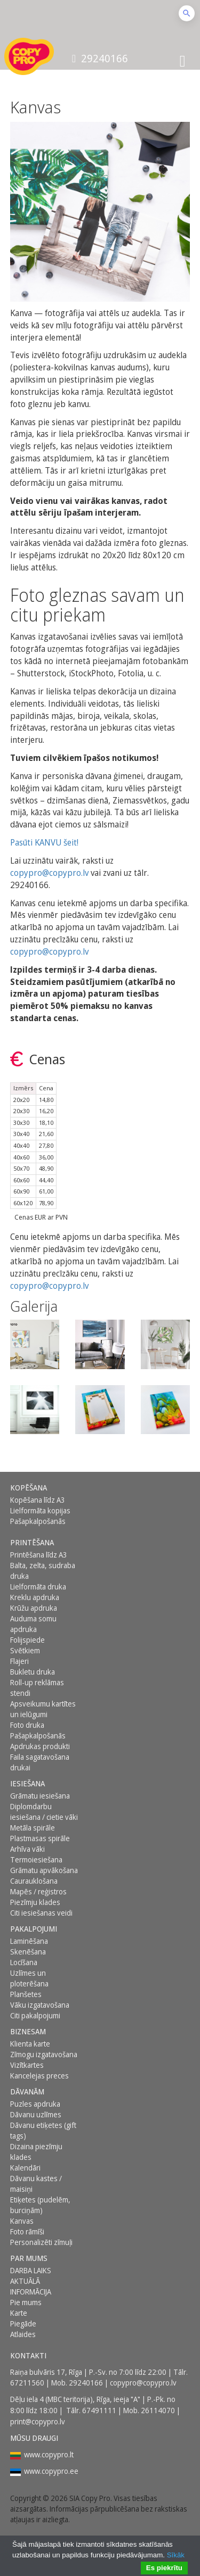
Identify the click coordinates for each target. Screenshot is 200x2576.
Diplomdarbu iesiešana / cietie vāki (44, 1811)
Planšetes (26, 1994)
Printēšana (32, 1542)
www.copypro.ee (51, 2471)
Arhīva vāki (27, 1849)
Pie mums (26, 2302)
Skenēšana (28, 1952)
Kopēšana (28, 1487)
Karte (18, 2313)
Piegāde (23, 2323)
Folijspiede (27, 1640)
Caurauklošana (34, 1881)
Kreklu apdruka (34, 1597)
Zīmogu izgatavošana (43, 2054)
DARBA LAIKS (30, 2270)
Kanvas (22, 2221)
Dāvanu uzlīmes (35, 2114)
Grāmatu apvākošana (44, 1870)
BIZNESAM (28, 2031)
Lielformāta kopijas (40, 1510)
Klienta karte (30, 2044)
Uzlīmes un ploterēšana (29, 1978)
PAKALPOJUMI (33, 1929)
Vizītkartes (27, 2065)
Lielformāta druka (38, 1586)
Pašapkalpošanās (38, 1521)
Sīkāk (176, 2555)
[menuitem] (46, 1487)
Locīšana (23, 1962)
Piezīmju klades (35, 1902)
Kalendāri (25, 2168)
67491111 (99, 2410)
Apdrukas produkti (40, 1746)
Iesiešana (27, 1783)
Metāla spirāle (32, 1828)
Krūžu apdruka (33, 1608)
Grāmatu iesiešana (40, 1796)
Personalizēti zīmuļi (41, 2242)
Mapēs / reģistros (38, 1891)
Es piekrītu (164, 2568)
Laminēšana (29, 1941)
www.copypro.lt (49, 2454)
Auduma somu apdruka (33, 1623)
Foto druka (27, 1725)
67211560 (27, 2383)
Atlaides (23, 2334)
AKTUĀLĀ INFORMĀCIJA (30, 2286)
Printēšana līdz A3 (38, 1555)
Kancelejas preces (39, 2075)
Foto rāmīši (27, 2231)
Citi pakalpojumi (35, 2015)
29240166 (100, 58)
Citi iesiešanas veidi (41, 1913)
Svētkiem (25, 1650)
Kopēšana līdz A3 (37, 1500)
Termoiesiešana (36, 1859)
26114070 (158, 2410)
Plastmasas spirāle (40, 1838)
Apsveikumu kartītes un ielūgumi (43, 1709)
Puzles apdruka (35, 2104)
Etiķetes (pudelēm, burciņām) (40, 2204)
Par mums (28, 2258)
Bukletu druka (32, 1672)
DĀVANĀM (27, 2091)
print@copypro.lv (37, 2421)
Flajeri (19, 1661)
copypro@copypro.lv (49, 873)
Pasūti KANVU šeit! (44, 842)
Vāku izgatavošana (39, 2005)
